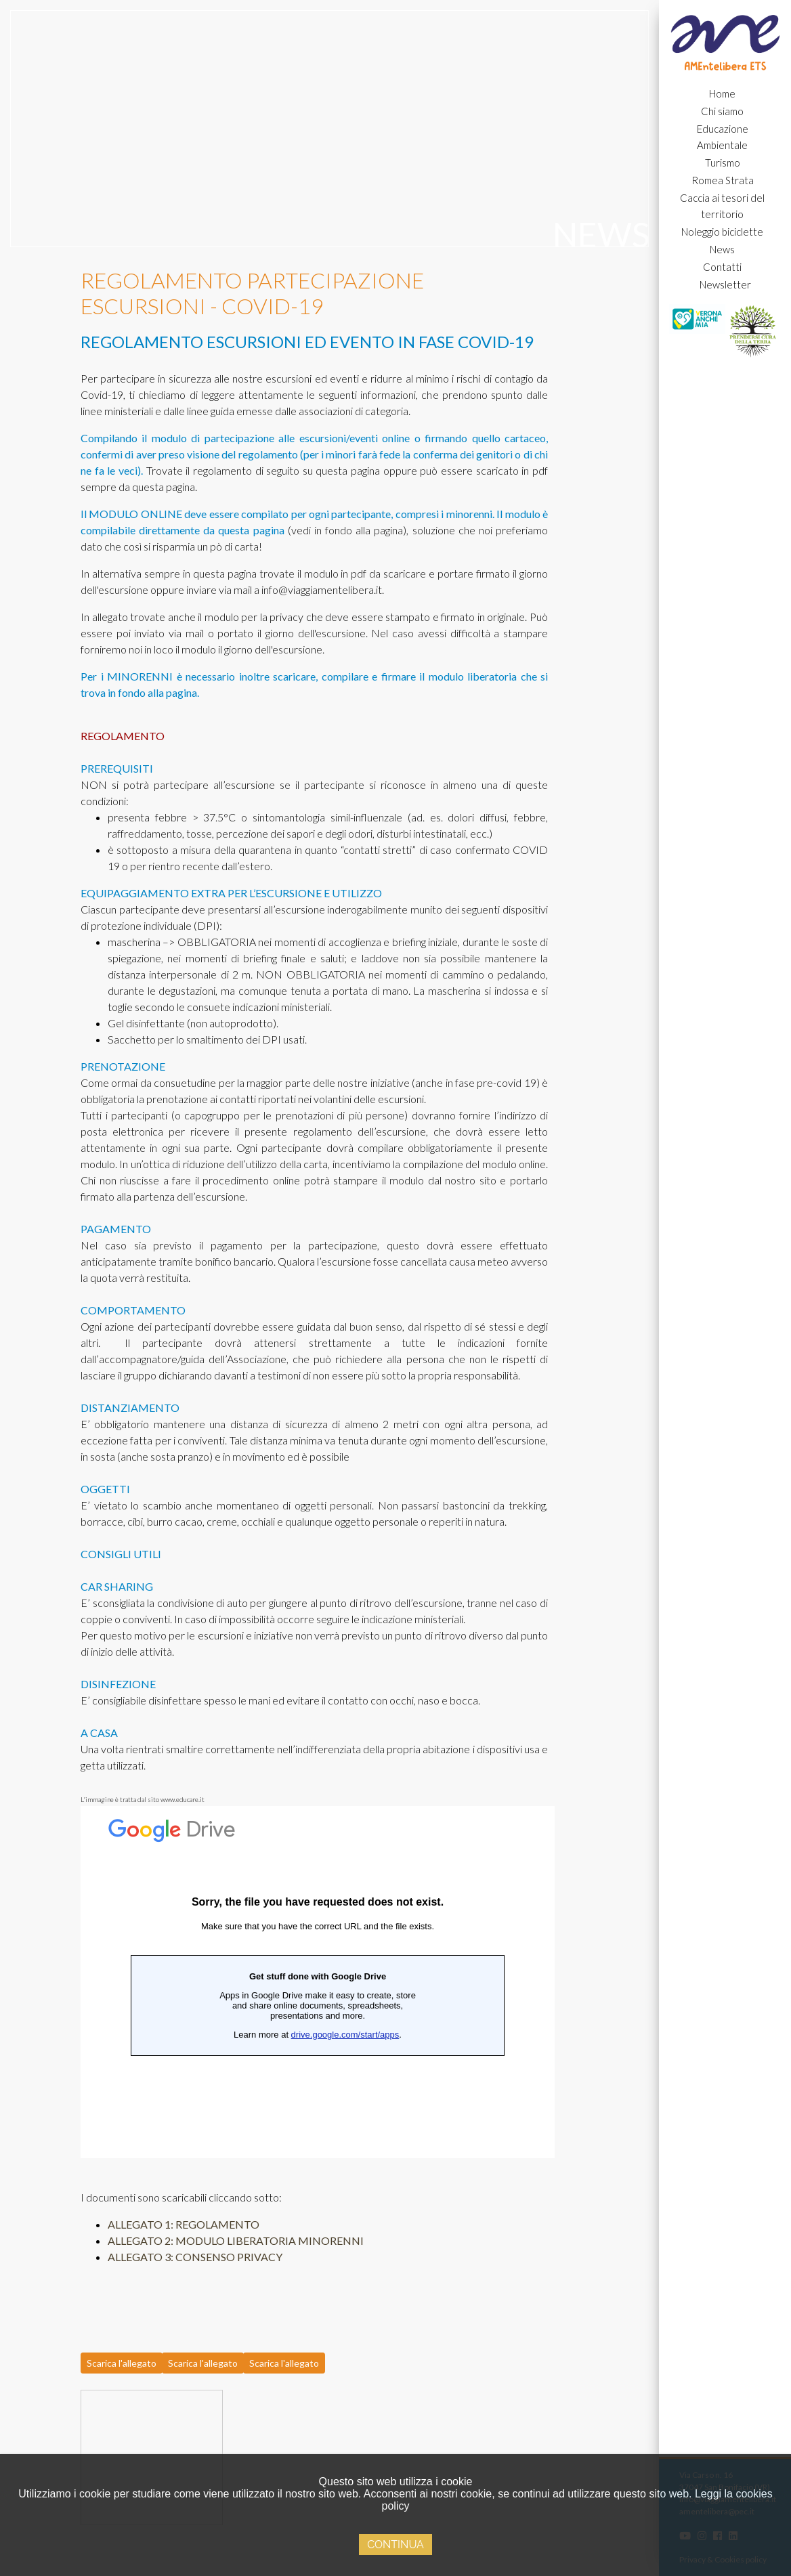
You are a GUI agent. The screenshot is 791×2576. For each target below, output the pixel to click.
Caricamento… (318, 1982)
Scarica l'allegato (121, 2363)
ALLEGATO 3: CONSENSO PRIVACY (195, 2256)
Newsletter (725, 284)
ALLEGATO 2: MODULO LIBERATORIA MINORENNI (236, 2240)
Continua (395, 2544)
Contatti (722, 267)
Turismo (722, 162)
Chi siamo (722, 111)
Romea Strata (722, 180)
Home (722, 93)
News (722, 249)
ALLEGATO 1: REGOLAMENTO (183, 2224)
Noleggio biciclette (722, 232)
